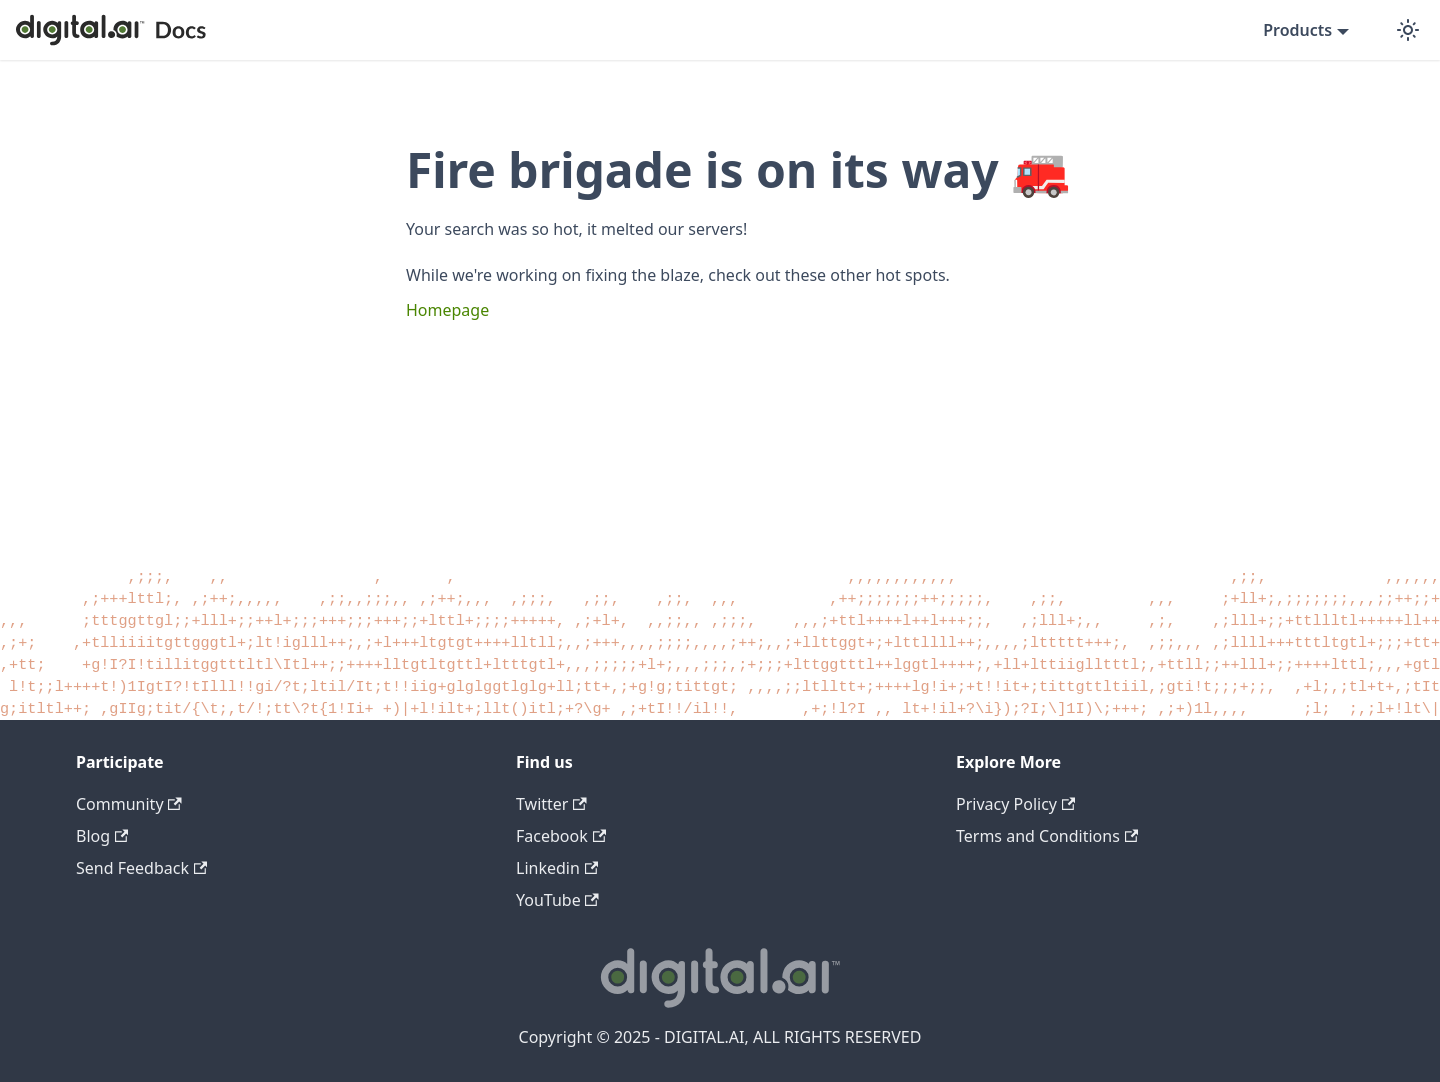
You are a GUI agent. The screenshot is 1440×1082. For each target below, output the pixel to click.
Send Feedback (141, 868)
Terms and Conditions (1047, 836)
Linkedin (557, 868)
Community (129, 804)
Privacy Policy (1015, 804)
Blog (102, 836)
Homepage (447, 310)
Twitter (551, 804)
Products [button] (1297, 30)
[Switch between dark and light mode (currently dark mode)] (1408, 30)
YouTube (557, 900)
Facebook (561, 836)
